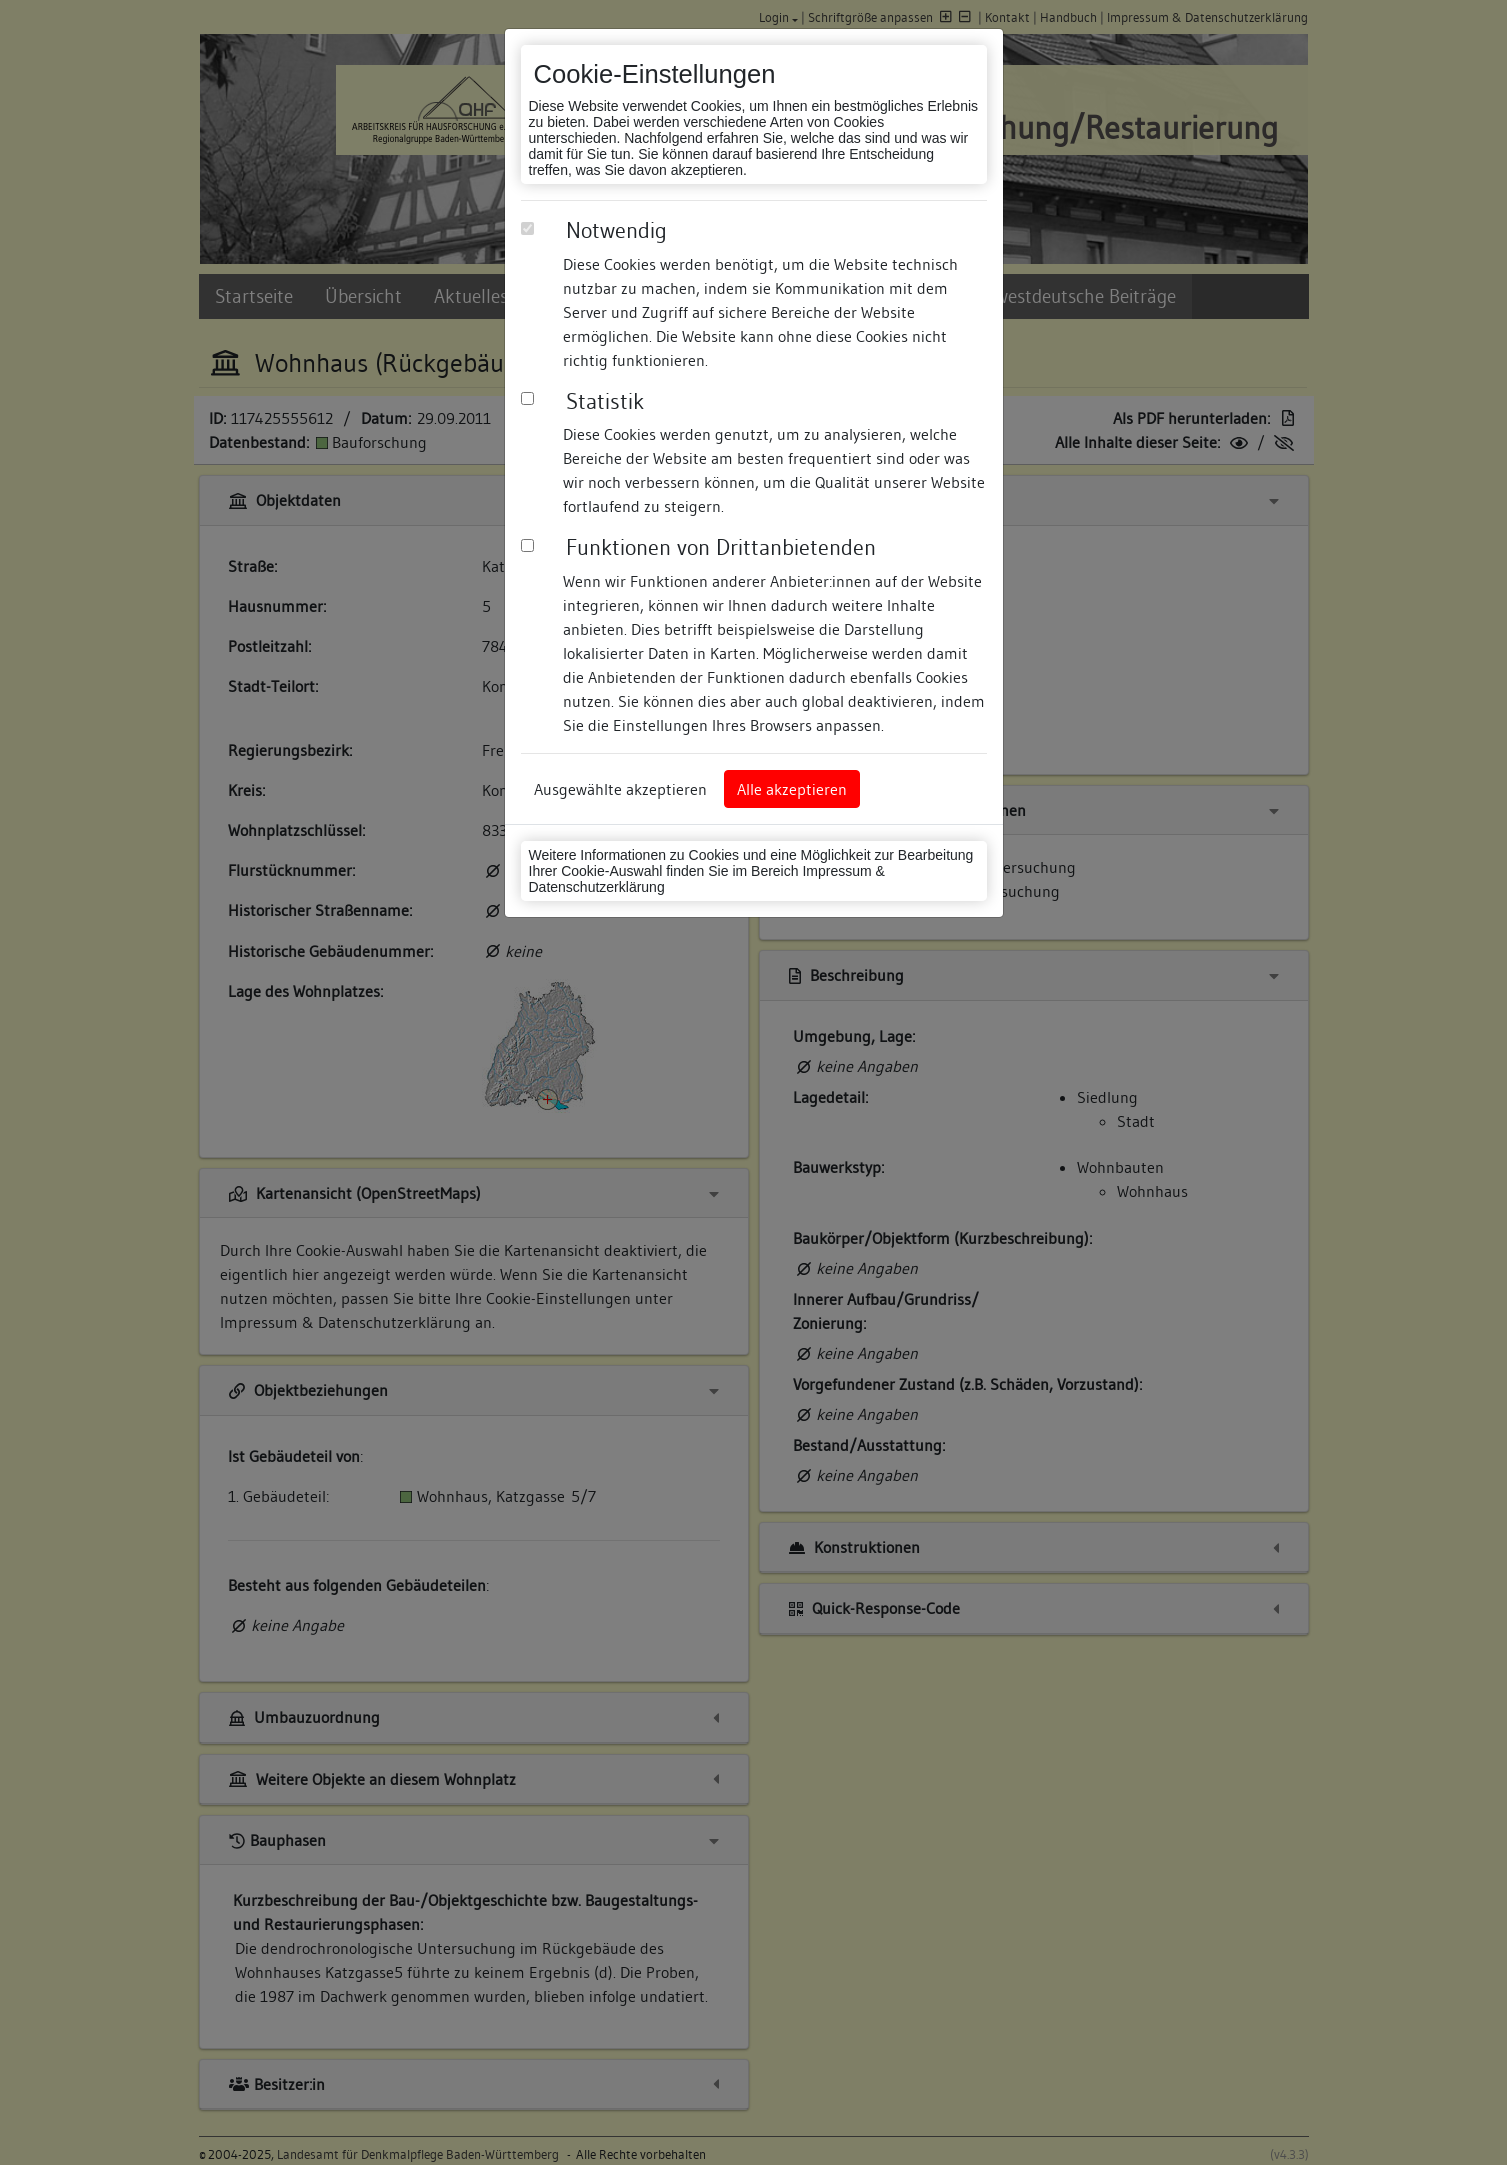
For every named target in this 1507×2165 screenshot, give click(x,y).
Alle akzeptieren (792, 789)
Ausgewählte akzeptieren (620, 789)
